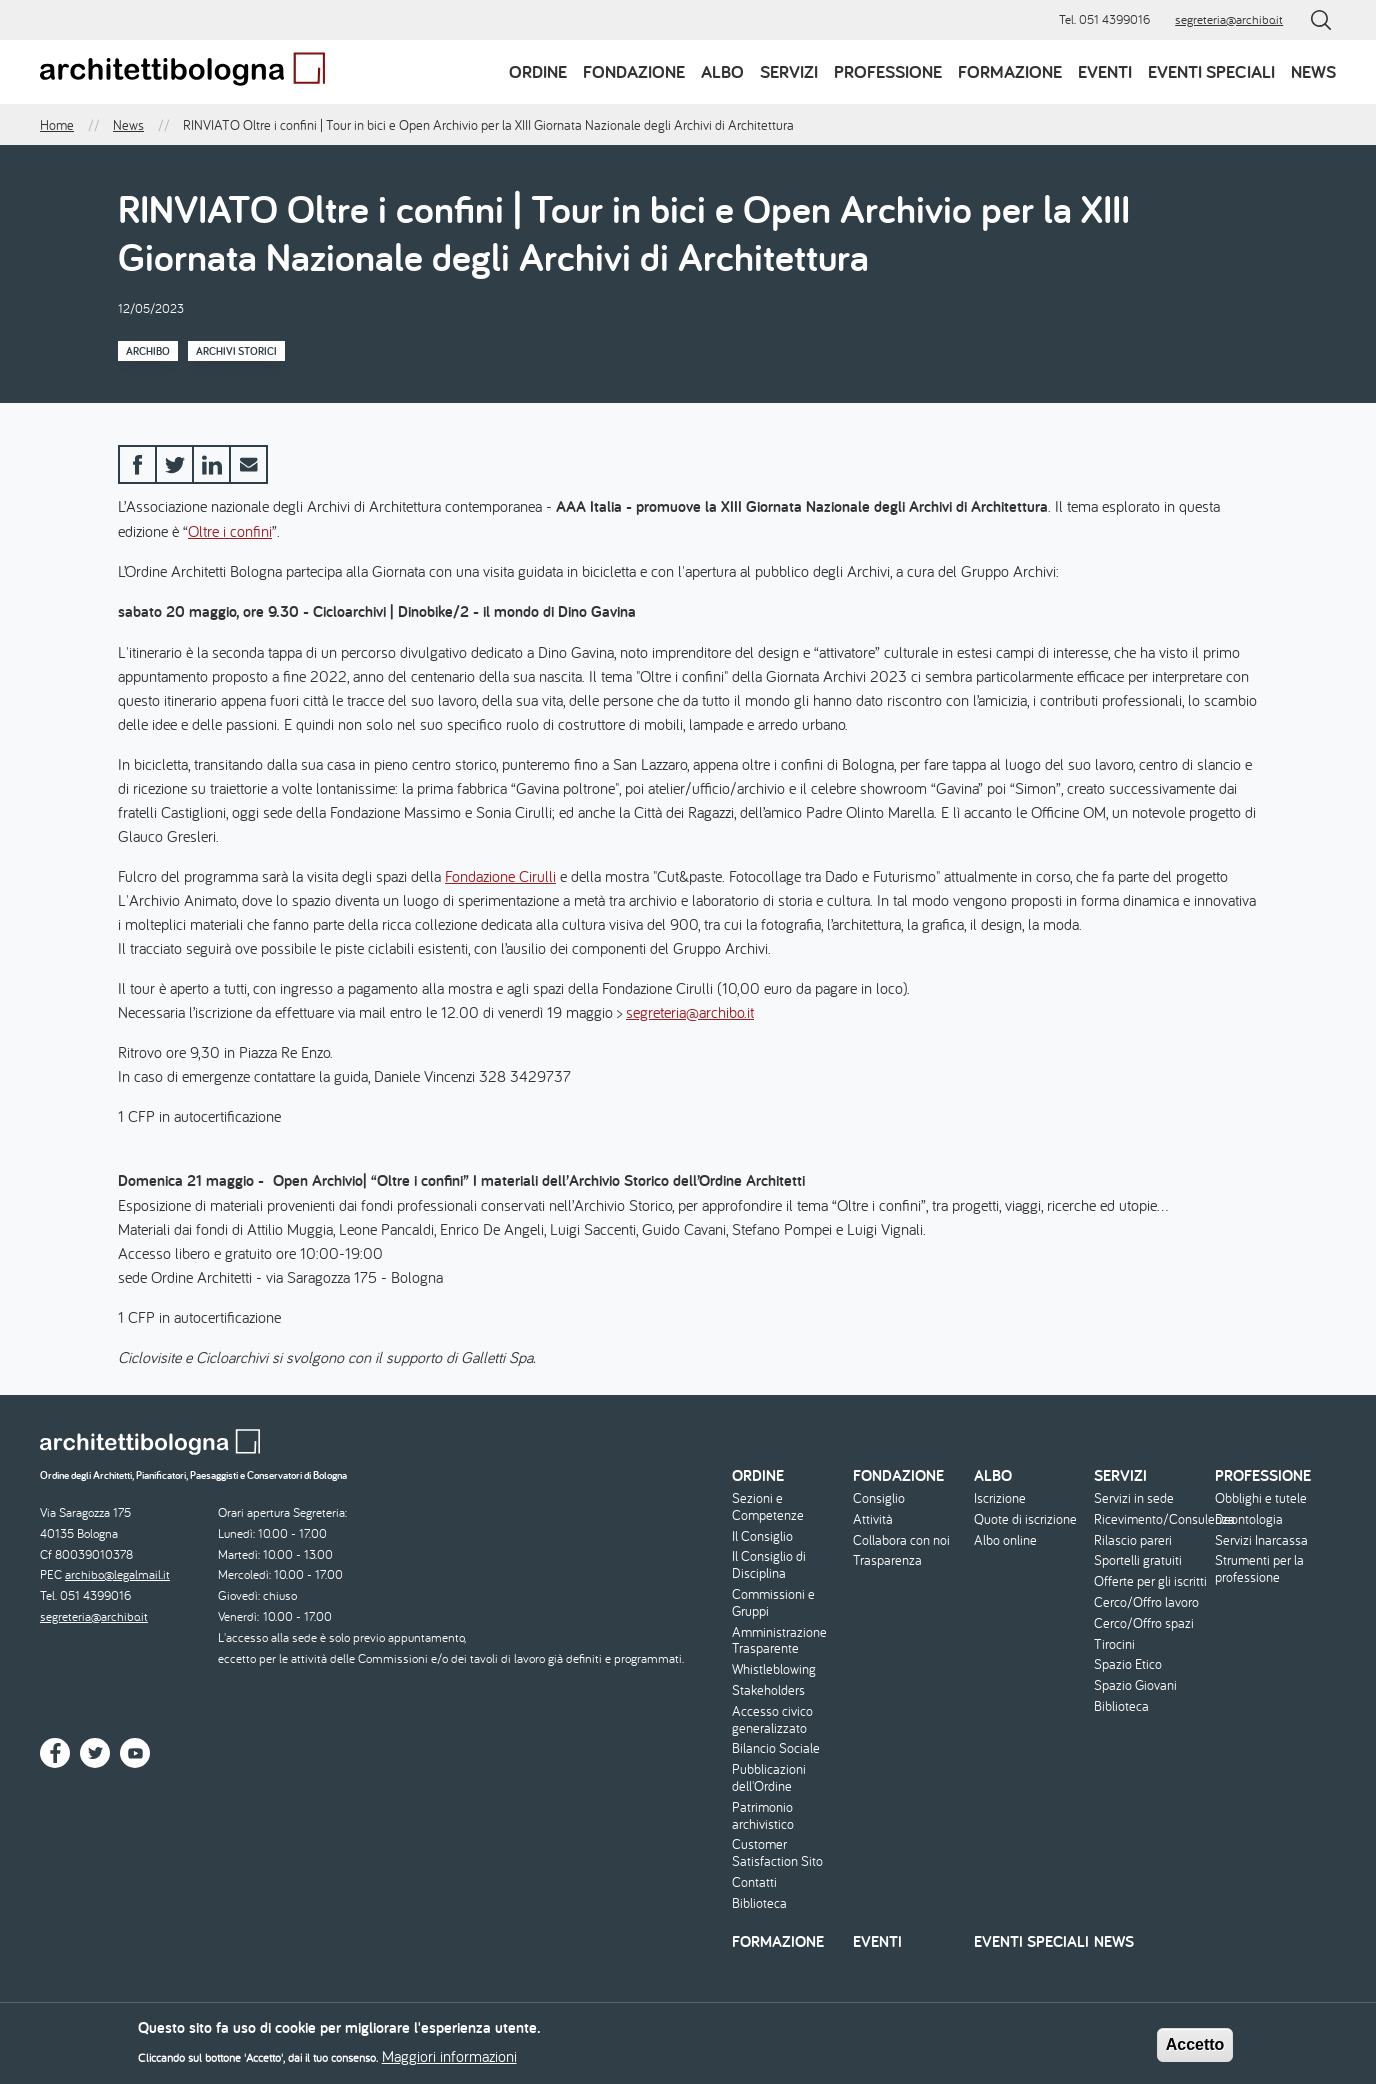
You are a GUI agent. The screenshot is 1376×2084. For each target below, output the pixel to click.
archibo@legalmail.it (117, 1574)
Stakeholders (768, 1690)
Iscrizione (1000, 1498)
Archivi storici (236, 351)
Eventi (1105, 71)
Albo (722, 71)
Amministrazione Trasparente (779, 1641)
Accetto (1195, 2050)
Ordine (538, 71)
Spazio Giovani (1135, 1685)
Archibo (148, 351)
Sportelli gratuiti (1138, 1560)
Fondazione (634, 71)
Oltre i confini (230, 531)
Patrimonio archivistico (763, 1816)
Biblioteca (759, 1903)
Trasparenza (887, 1560)
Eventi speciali (1211, 71)
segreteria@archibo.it (1229, 19)
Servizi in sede (1134, 1498)
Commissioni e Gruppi (773, 1603)
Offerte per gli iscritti (1150, 1581)
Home (57, 125)
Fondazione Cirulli (500, 876)
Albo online (1005, 1540)
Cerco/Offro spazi (1144, 1623)
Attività (873, 1519)
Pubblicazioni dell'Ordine (769, 1778)
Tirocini (1114, 1644)
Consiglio (879, 1498)
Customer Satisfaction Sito (777, 1853)
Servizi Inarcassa (1261, 1540)
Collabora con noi (901, 1540)
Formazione (1010, 71)
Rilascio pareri (1133, 1540)
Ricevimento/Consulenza (1152, 1519)
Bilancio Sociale (776, 1748)
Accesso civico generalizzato (772, 1720)
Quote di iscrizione (1025, 1519)
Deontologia (1249, 1519)
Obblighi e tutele (1261, 1498)
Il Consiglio (762, 1536)
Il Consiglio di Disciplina (769, 1565)
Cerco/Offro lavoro (1146, 1602)
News (1313, 71)
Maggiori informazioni (449, 2062)
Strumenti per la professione (1259, 1569)
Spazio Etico (1128, 1664)
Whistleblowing (774, 1669)
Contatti (754, 1882)
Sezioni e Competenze (768, 1507)
